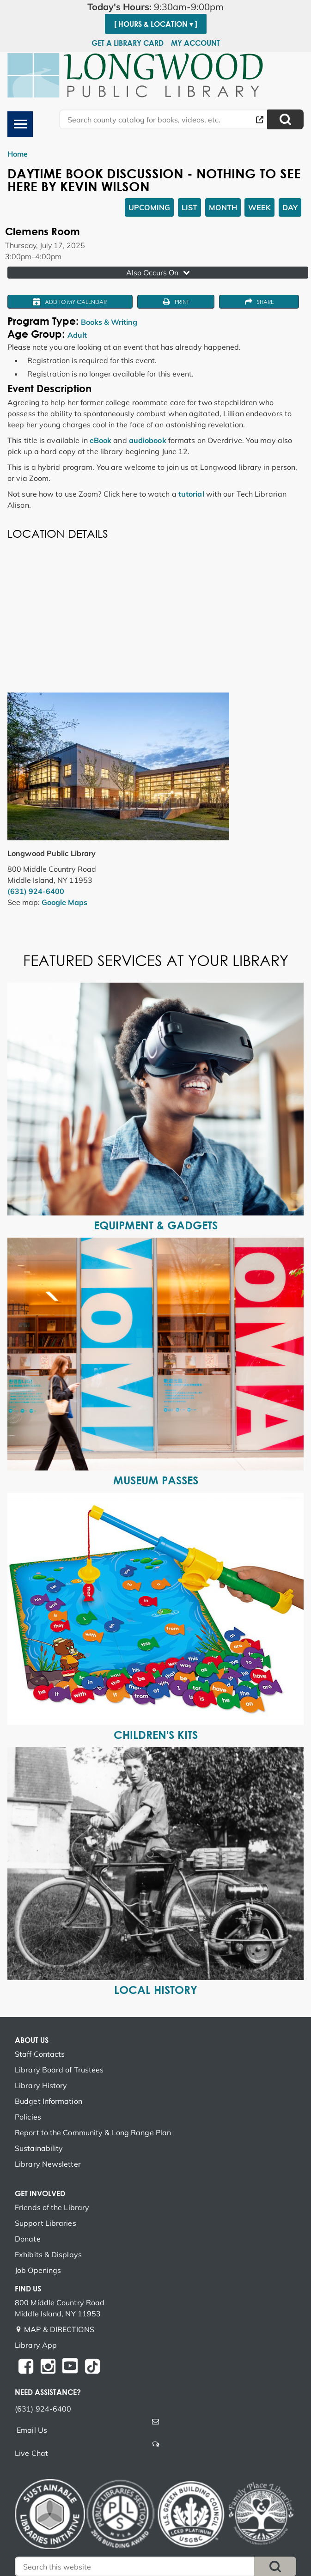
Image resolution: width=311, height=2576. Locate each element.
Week (259, 207)
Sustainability (39, 2148)
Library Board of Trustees (59, 2069)
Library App (36, 2345)
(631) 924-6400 (35, 891)
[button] (155, 7)
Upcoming (149, 207)
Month (223, 207)
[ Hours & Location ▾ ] (155, 24)
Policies (28, 2116)
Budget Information (48, 2101)
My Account (195, 43)
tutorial (191, 493)
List (189, 207)
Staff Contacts (40, 2054)
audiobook (147, 440)
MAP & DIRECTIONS (59, 2329)
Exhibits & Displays (48, 2254)
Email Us (32, 2430)
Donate (28, 2238)
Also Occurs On (159, 272)
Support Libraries (45, 2223)
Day (290, 207)
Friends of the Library (52, 2207)
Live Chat (31, 2453)
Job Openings (38, 2270)
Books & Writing (109, 322)
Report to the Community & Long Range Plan (93, 2132)
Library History (41, 2085)
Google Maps (64, 902)
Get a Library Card (127, 43)
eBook (101, 440)
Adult (77, 335)
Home (17, 153)
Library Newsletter (48, 2164)
